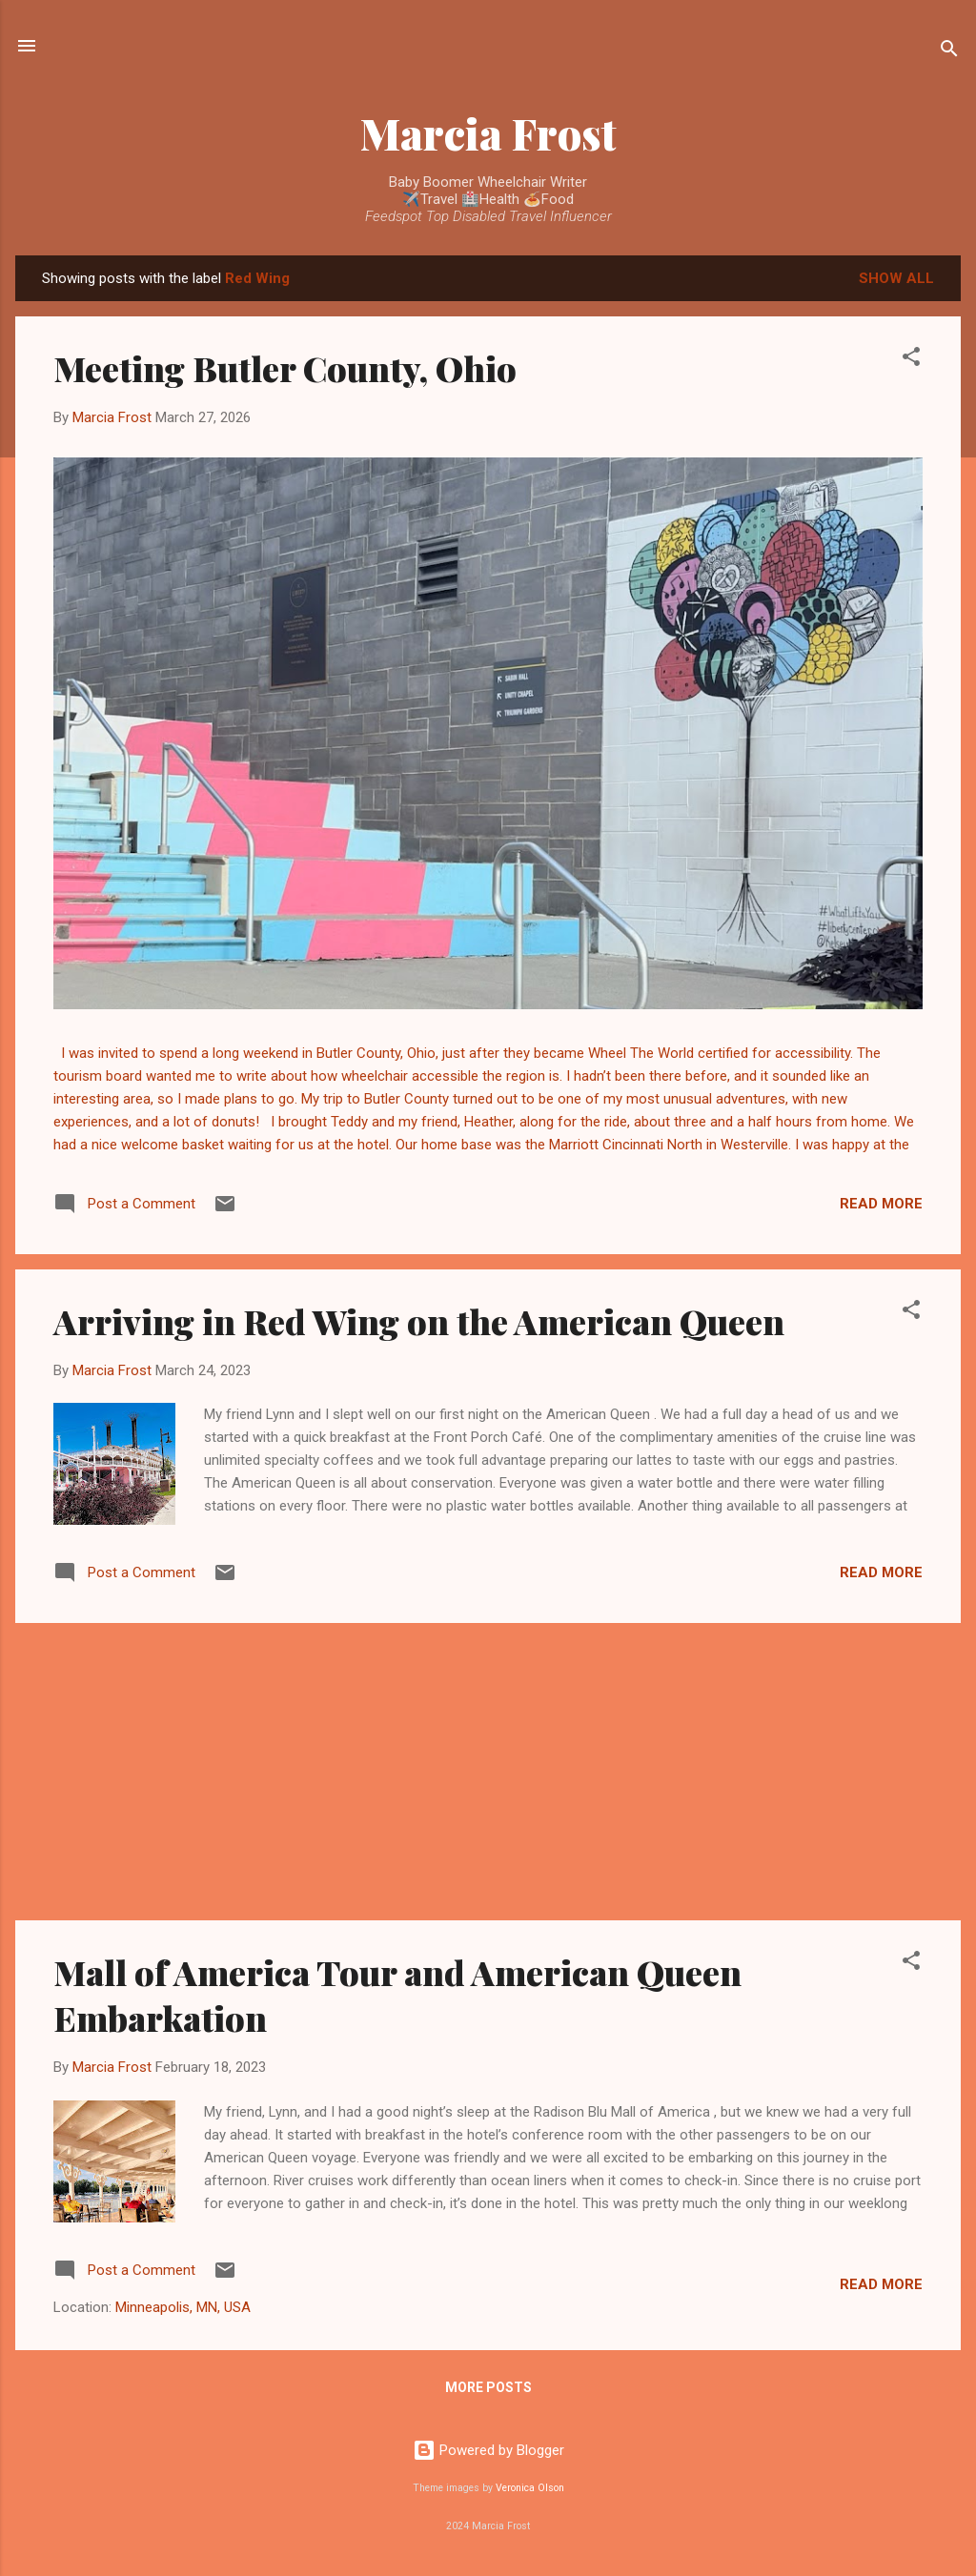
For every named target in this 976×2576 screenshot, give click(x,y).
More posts (488, 2387)
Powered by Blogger (488, 2450)
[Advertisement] (488, 1771)
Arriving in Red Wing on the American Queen (418, 1321)
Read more (881, 1203)
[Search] (949, 52)
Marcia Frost (488, 133)
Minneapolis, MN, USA (183, 2307)
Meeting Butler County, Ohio (285, 368)
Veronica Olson (530, 2488)
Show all (896, 278)
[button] (911, 360)
